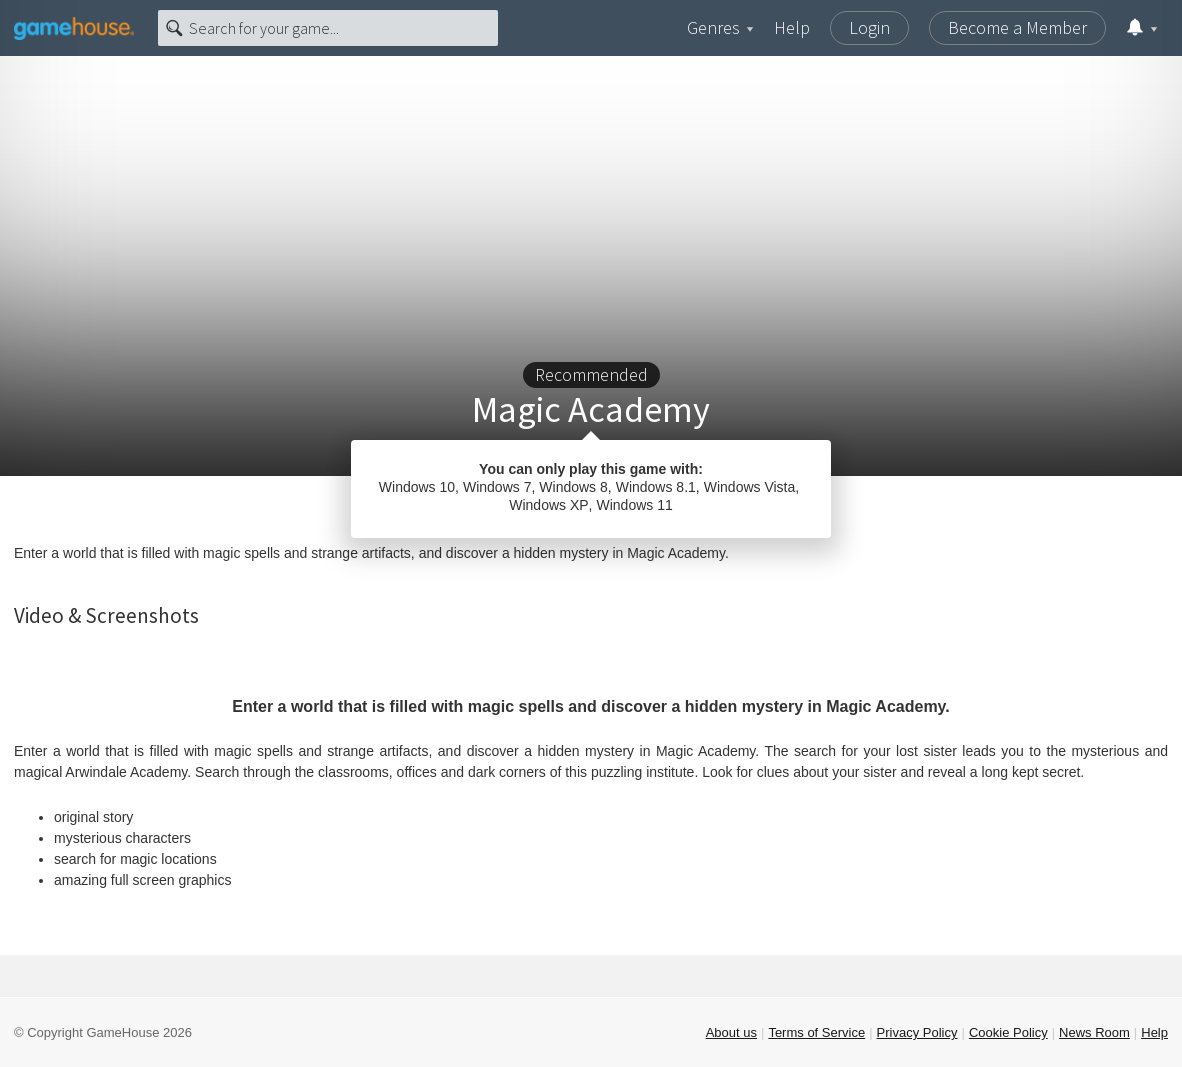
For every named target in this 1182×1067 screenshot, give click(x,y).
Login (869, 27)
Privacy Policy (917, 1032)
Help (792, 27)
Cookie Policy (1008, 1032)
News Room (1094, 1032)
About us (731, 1032)
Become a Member (1017, 27)
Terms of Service (816, 1032)
